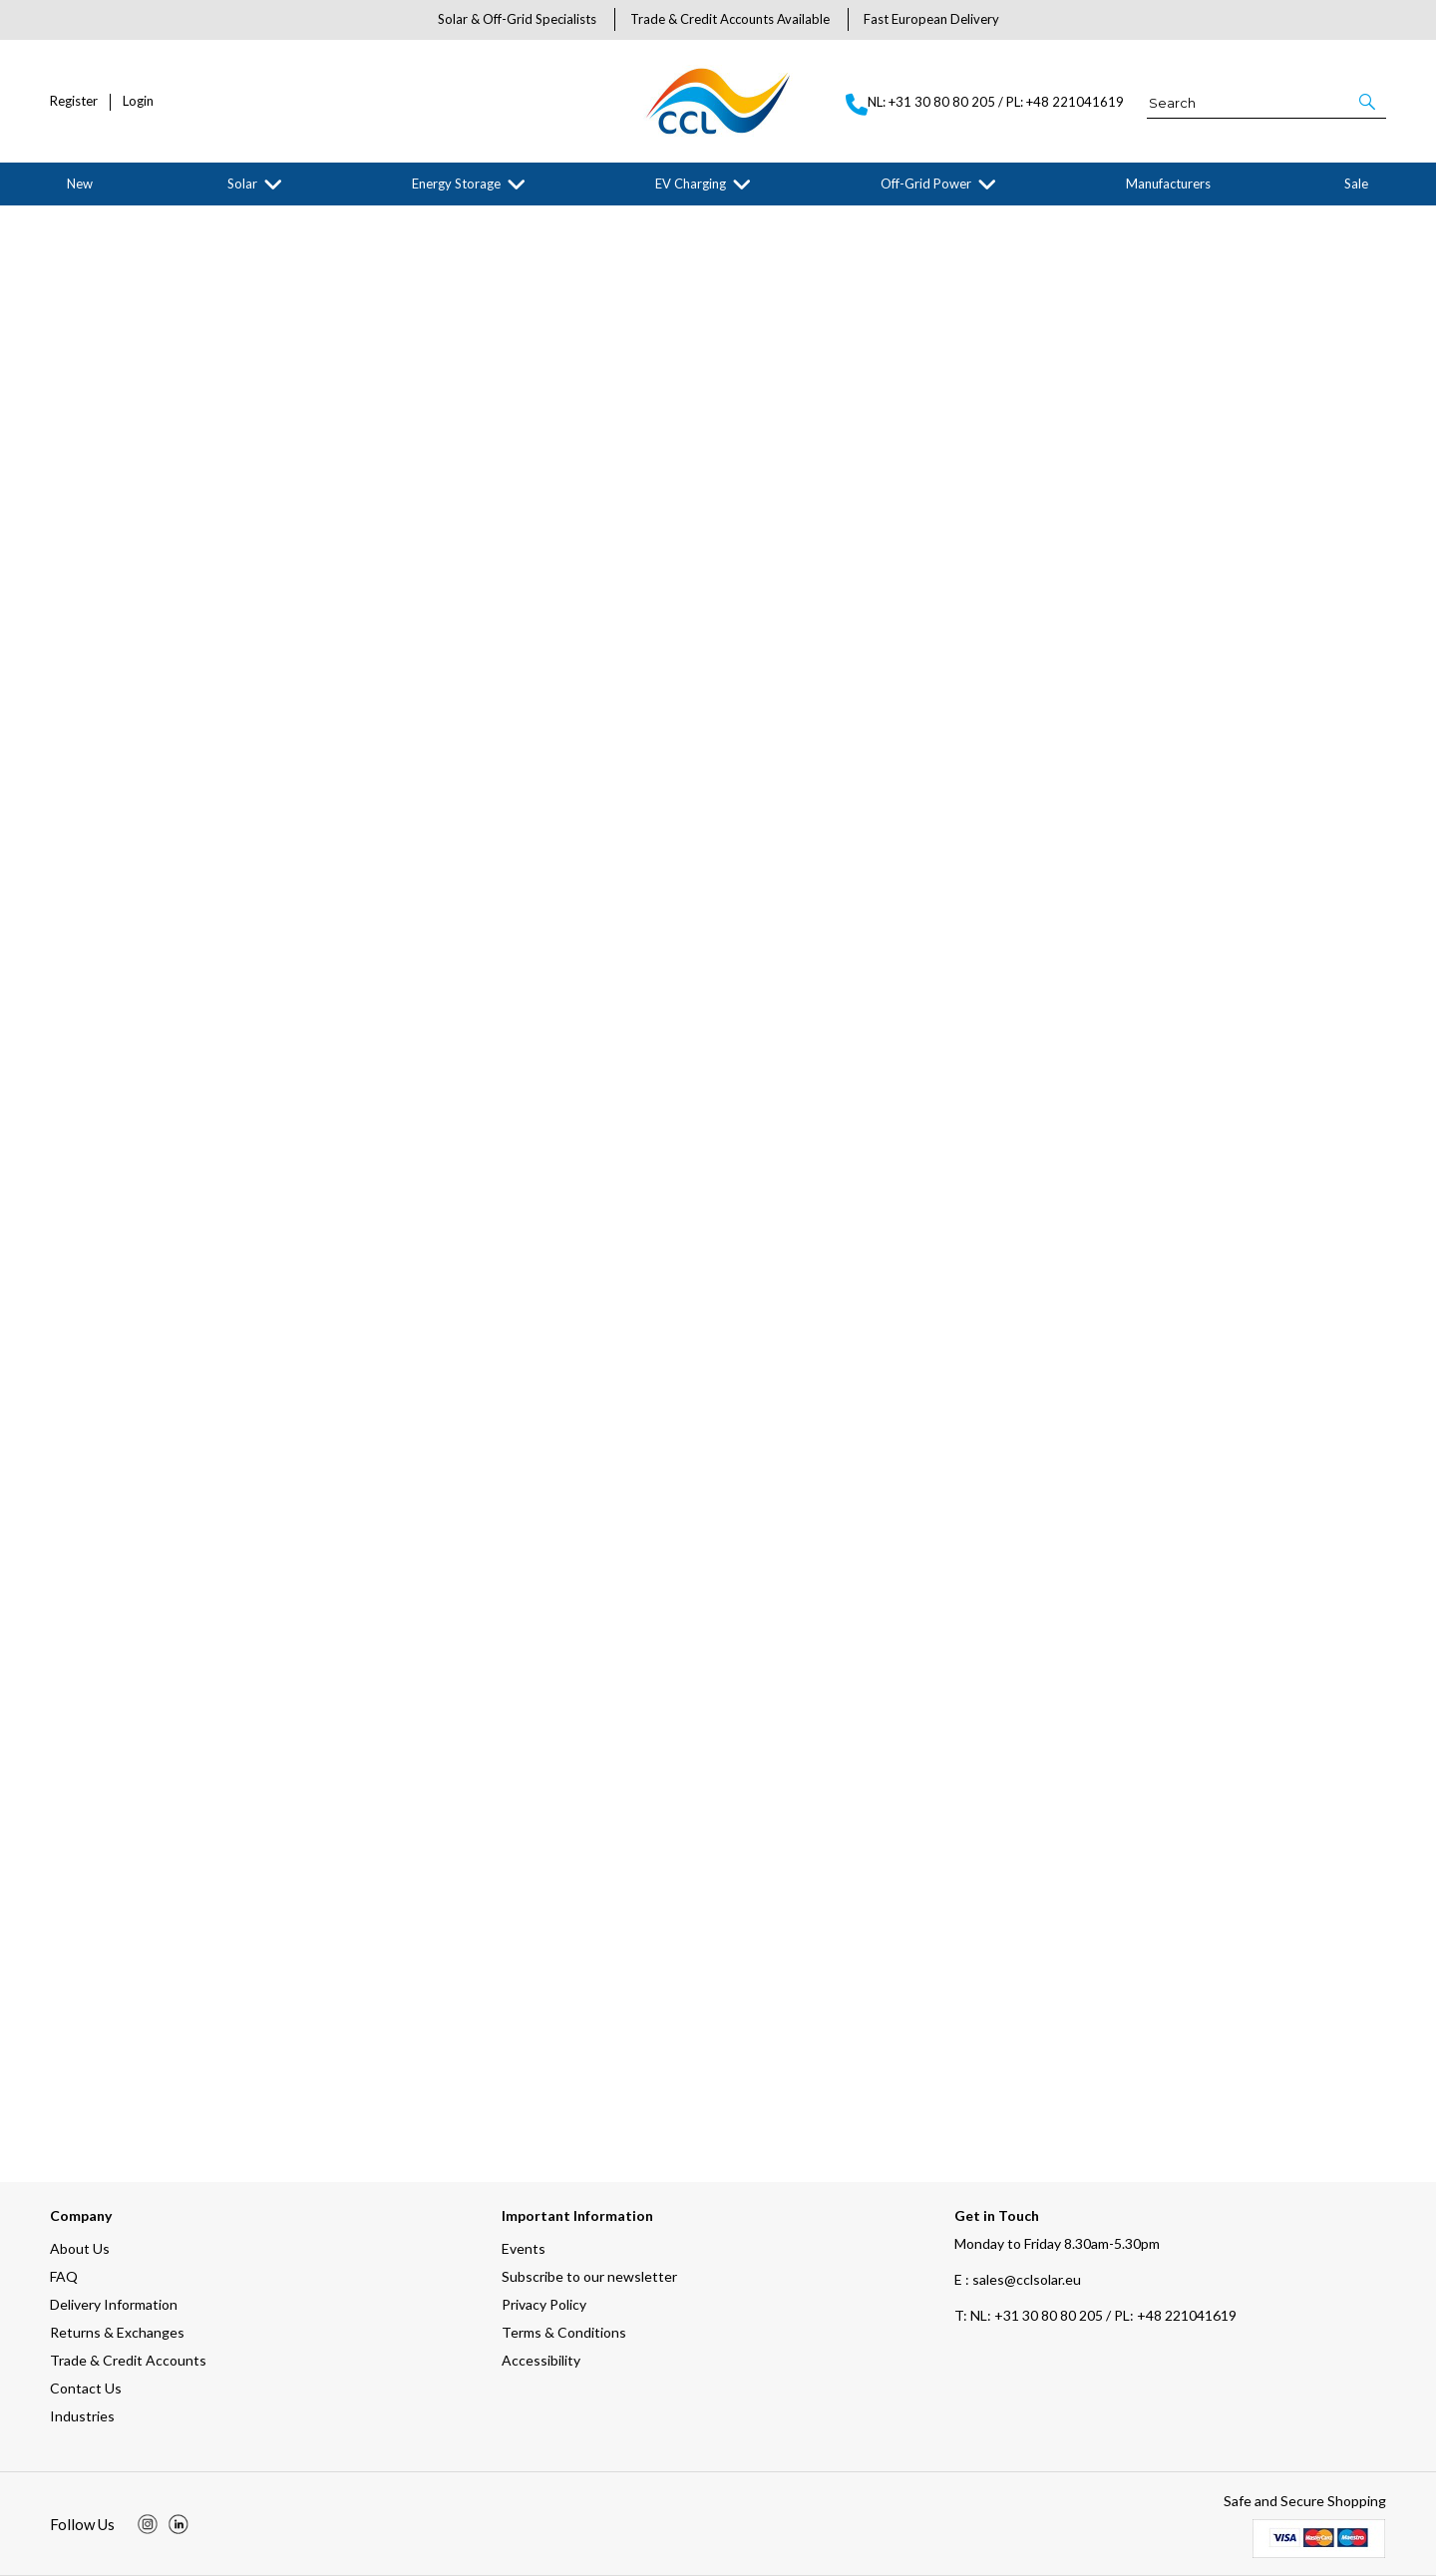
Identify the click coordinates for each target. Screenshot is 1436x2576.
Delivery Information (114, 2304)
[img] (148, 2524)
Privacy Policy (544, 2304)
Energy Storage (456, 183)
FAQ (64, 2276)
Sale (1356, 183)
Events (523, 2248)
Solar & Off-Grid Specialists (517, 19)
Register (74, 101)
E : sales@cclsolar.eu (1017, 2279)
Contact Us (86, 2388)
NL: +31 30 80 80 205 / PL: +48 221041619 (1095, 2315)
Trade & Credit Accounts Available (730, 19)
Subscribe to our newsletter (589, 2276)
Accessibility (541, 2360)
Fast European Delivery (931, 19)
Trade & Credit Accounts (128, 2360)
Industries (82, 2415)
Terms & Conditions (564, 2332)
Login (138, 101)
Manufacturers (1168, 183)
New (80, 183)
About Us (80, 2248)
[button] (1368, 102)
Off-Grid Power (926, 183)
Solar (242, 183)
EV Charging (690, 183)
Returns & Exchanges (117, 2332)
